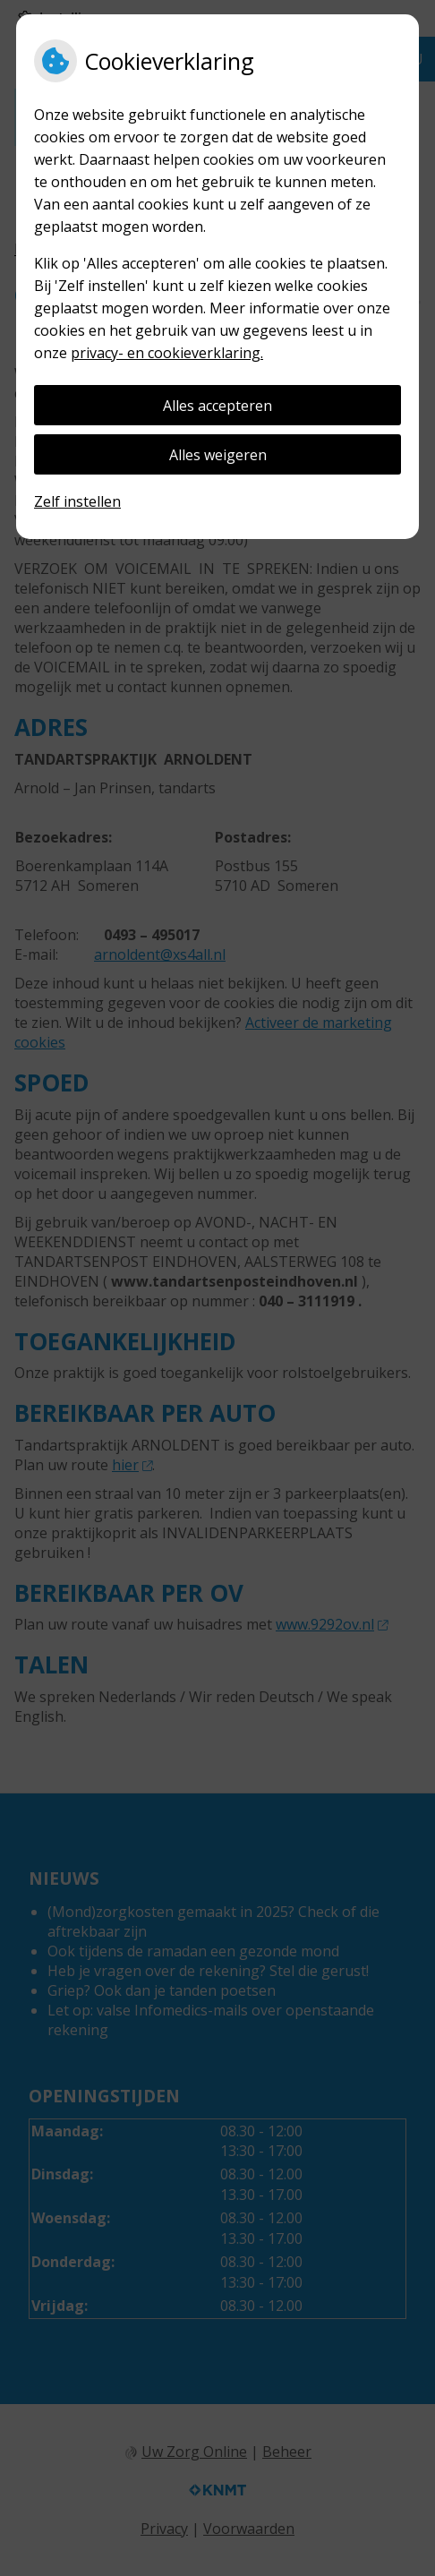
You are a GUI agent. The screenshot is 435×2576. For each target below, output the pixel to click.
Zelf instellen (77, 501)
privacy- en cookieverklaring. (167, 353)
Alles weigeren (218, 455)
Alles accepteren (217, 405)
